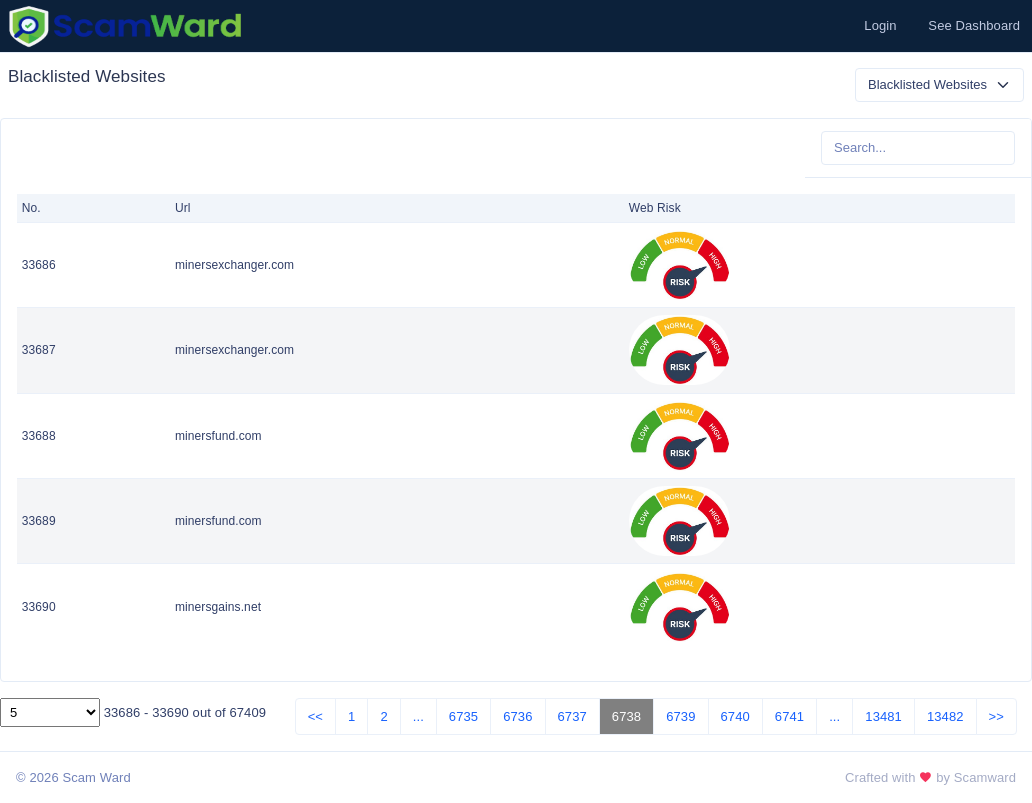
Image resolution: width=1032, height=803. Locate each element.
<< (315, 716)
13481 (883, 716)
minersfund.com (218, 436)
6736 (517, 716)
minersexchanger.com (234, 265)
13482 (945, 716)
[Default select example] (939, 85)
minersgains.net (218, 607)
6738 (626, 716)
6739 (680, 716)
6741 (789, 716)
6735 (463, 716)
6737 (572, 716)
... (418, 716)
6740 (735, 716)
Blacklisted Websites (87, 76)
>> (996, 716)
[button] (878, 26)
